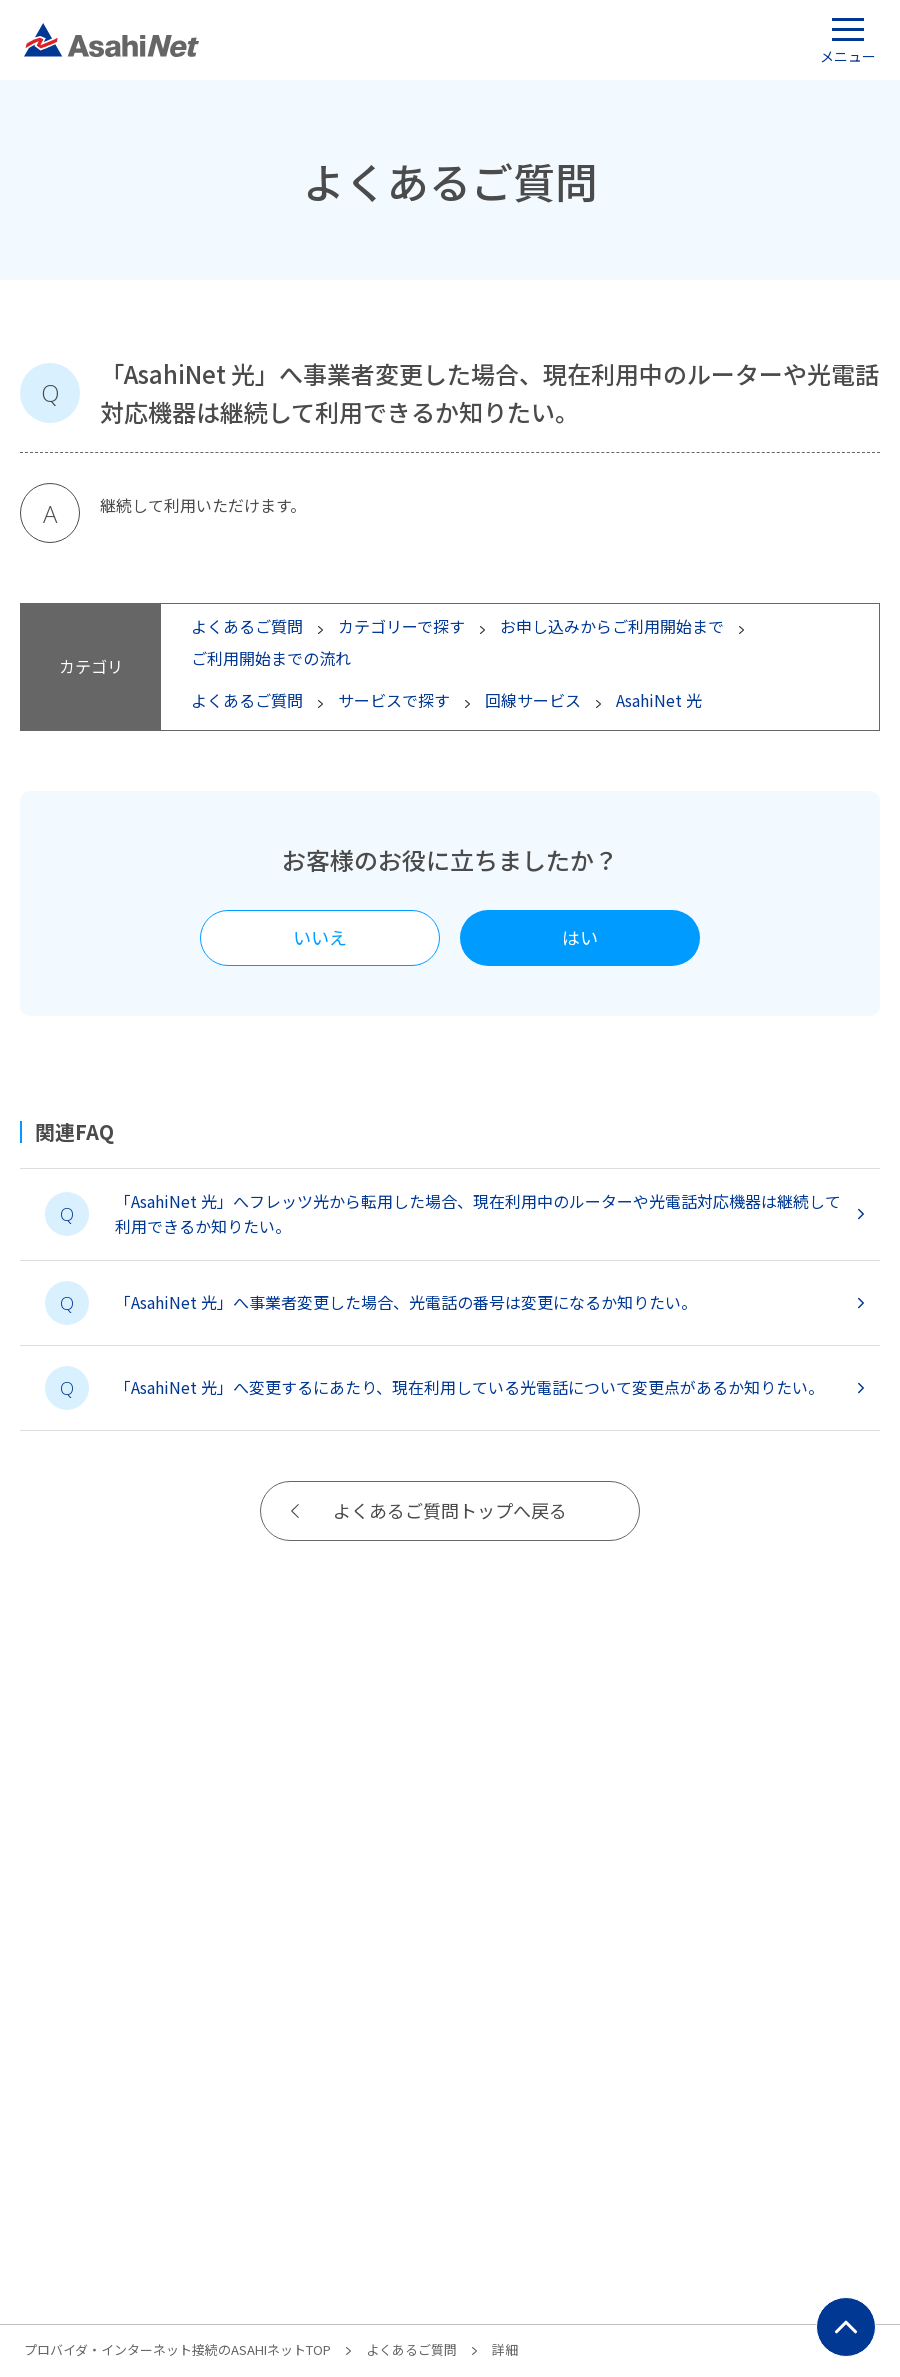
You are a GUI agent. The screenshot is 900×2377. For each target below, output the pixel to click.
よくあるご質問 (411, 2349)
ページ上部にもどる (846, 2327)
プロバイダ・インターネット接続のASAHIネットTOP (177, 2349)
